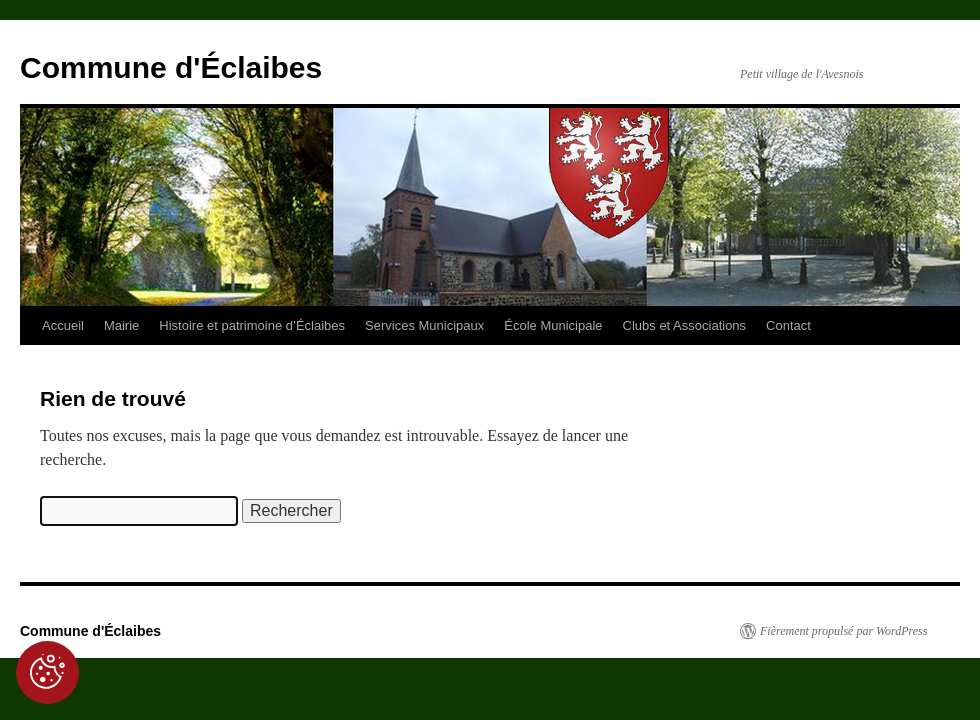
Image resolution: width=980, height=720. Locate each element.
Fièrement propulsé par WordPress (843, 631)
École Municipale (553, 325)
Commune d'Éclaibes (171, 67)
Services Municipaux (424, 325)
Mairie (121, 325)
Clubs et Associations (685, 325)
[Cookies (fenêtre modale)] (47, 672)
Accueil (63, 325)
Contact (788, 325)
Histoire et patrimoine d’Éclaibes (252, 325)
